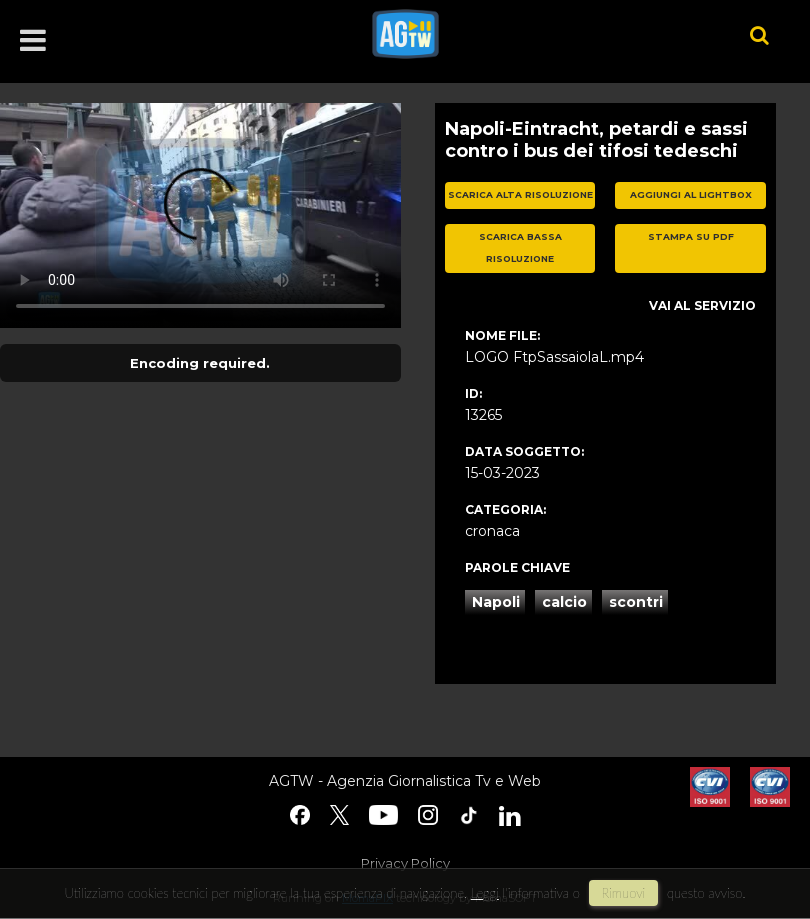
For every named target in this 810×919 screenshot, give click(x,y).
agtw (531, 34)
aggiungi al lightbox (691, 194)
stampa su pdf (691, 236)
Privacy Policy (405, 863)
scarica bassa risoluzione (520, 248)
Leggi (485, 893)
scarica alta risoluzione (520, 194)
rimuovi (624, 893)
